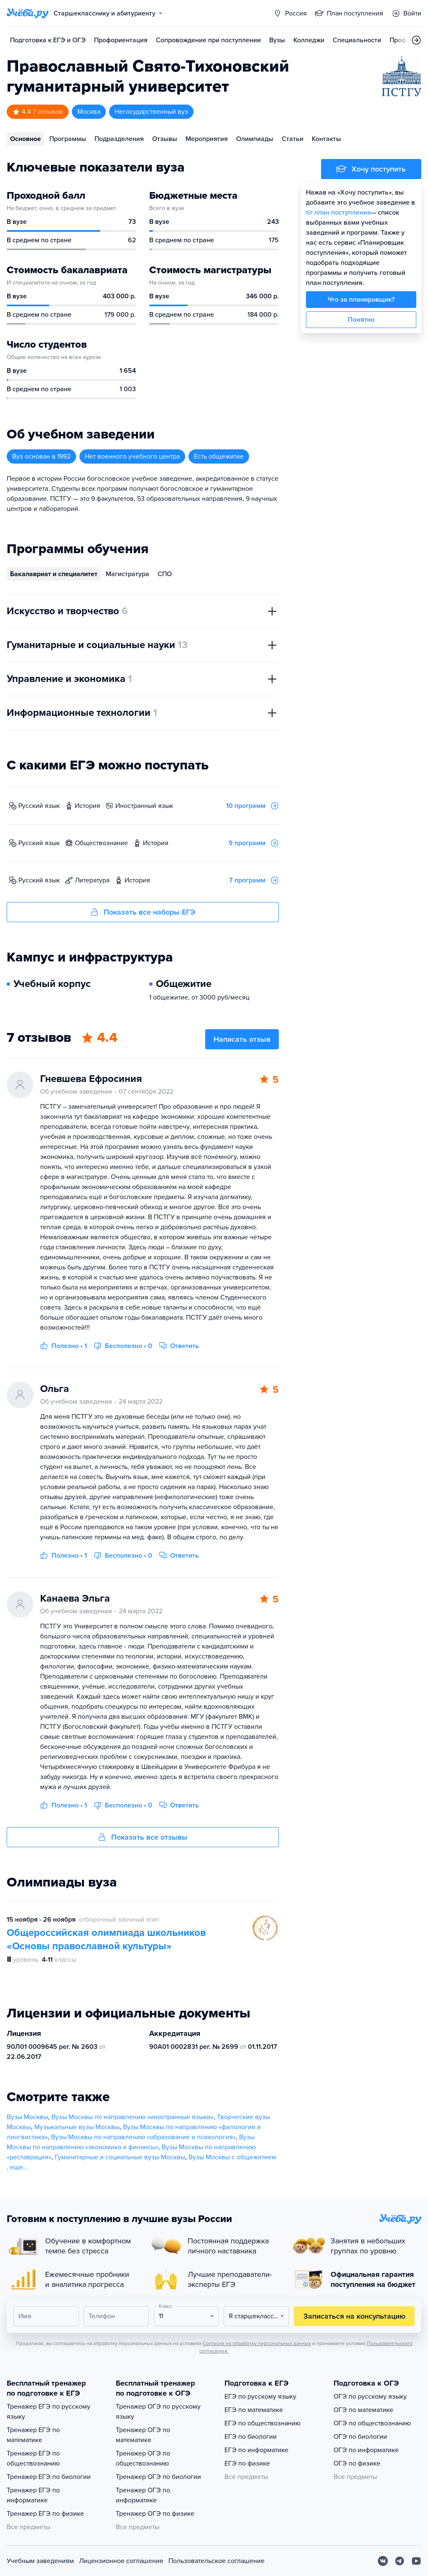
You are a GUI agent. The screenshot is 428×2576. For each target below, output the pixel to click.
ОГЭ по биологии (360, 2436)
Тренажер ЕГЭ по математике (33, 2435)
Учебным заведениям (40, 2561)
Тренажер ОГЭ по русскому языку (158, 2411)
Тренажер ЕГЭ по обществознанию (33, 2458)
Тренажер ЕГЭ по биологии (49, 2477)
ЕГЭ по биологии (250, 2436)
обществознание (101, 843)
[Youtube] (416, 2561)
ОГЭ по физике (357, 2463)
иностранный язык (144, 806)
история (87, 806)
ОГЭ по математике (363, 2410)
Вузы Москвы (27, 2117)
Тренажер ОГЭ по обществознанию (143, 2458)
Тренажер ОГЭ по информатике (143, 2495)
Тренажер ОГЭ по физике (155, 2513)
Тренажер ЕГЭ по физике (45, 2513)
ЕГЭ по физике (247, 2463)
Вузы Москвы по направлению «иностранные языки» (132, 2117)
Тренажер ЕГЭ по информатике (33, 2495)
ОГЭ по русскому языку (370, 2396)
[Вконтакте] (383, 2561)
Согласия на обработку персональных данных (257, 2343)
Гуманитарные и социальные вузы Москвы (120, 2157)
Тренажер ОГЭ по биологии (158, 2477)
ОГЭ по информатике (366, 2450)
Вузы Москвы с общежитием (232, 2157)
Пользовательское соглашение (216, 2561)
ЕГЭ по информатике (256, 2450)
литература (92, 880)
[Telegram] (400, 2561)
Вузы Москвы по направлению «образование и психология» (143, 2137)
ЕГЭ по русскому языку (260, 2396)
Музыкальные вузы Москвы (77, 2127)
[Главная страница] (27, 13)
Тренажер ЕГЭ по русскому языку (48, 2411)
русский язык (39, 806)
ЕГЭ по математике (253, 2410)
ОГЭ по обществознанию (372, 2423)
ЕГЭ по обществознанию (262, 2423)
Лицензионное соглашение (121, 2561)
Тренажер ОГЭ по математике (143, 2435)
